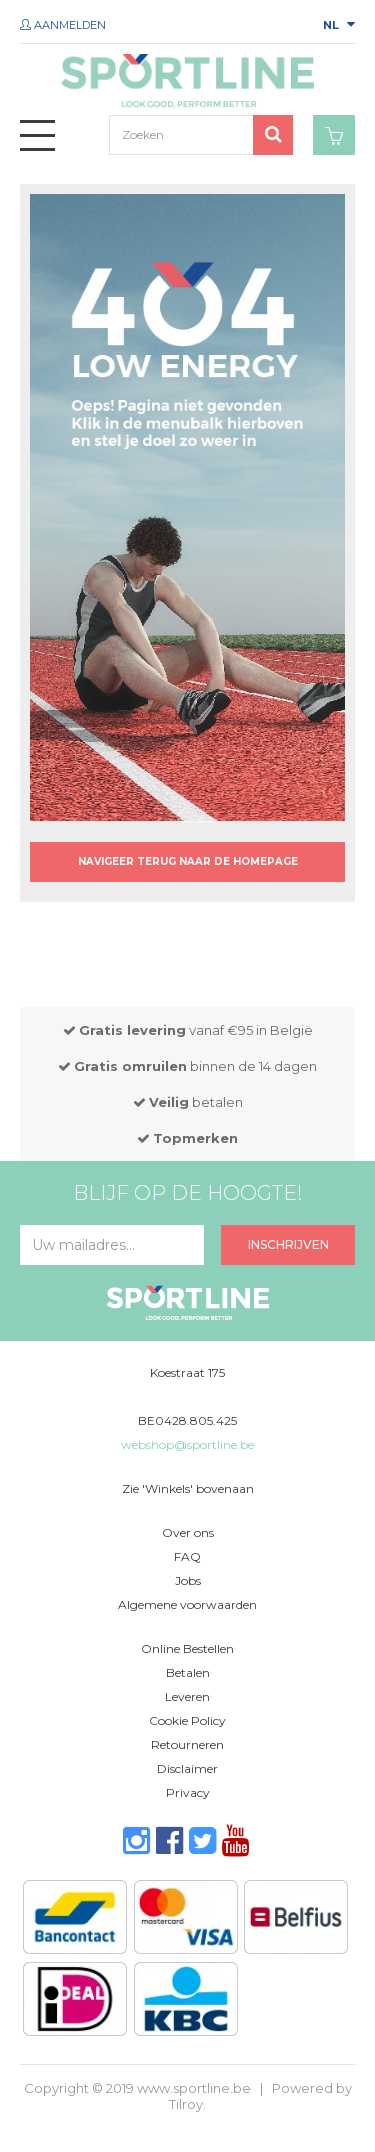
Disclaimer (187, 1768)
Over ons (188, 1532)
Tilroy (186, 2104)
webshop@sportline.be (187, 1444)
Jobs (188, 1580)
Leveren (187, 1696)
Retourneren (187, 1744)
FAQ (187, 1556)
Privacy (188, 1792)
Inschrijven (288, 1244)
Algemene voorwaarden (187, 1604)
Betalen (188, 1672)
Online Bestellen (187, 1648)
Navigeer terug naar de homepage (188, 861)
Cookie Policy (187, 1720)
